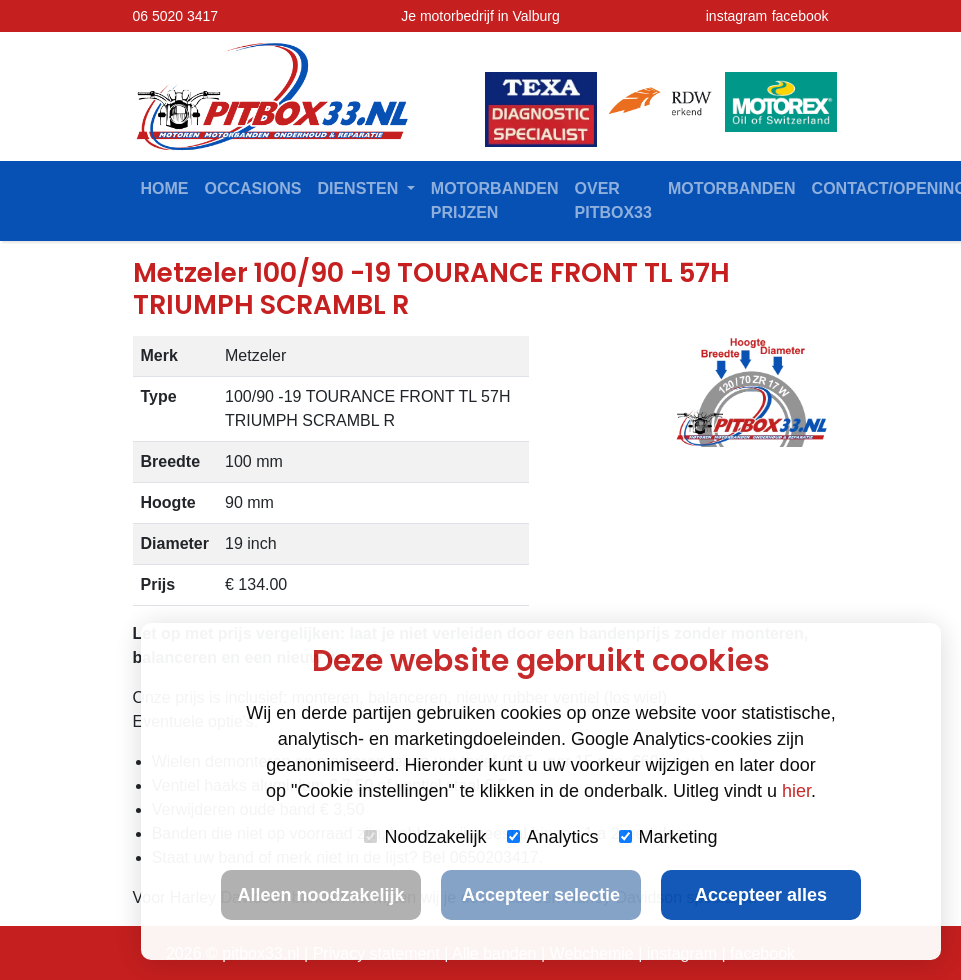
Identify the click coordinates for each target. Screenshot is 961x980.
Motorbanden (732, 188)
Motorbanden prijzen (495, 200)
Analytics (553, 837)
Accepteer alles (761, 895)
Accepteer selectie (541, 895)
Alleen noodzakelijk (320, 895)
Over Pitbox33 (613, 200)
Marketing (668, 837)
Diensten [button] (359, 188)
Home (165, 188)
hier (796, 791)
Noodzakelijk (425, 837)
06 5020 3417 (176, 16)
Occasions (253, 188)
